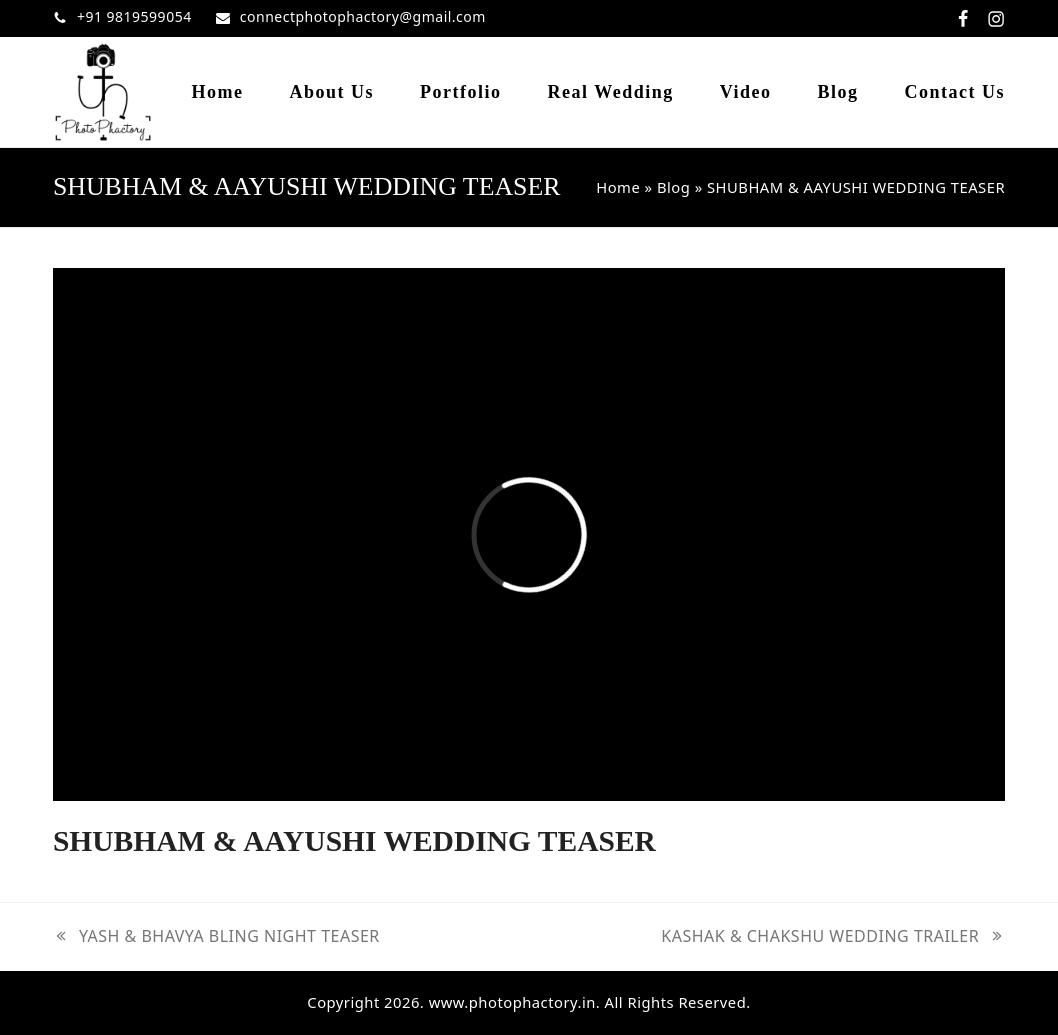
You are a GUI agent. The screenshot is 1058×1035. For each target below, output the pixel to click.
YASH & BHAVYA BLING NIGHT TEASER (216, 937)
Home (618, 187)
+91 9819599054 (134, 16)
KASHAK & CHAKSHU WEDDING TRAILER (833, 937)
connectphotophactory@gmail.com (363, 16)
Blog (673, 187)
